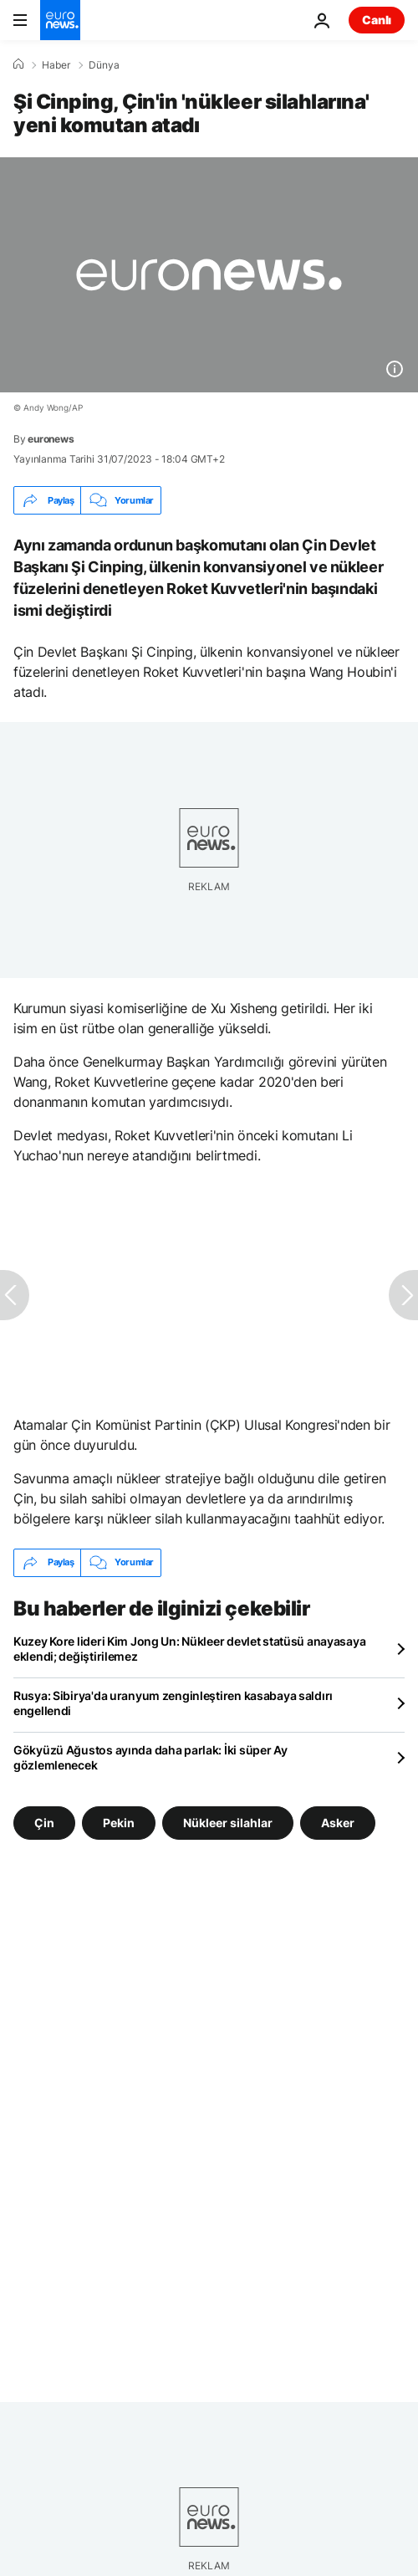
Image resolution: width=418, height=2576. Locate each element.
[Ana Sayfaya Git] (60, 20)
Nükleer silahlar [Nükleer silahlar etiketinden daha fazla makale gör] (228, 1822)
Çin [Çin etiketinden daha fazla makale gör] (44, 1822)
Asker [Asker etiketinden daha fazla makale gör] (337, 1822)
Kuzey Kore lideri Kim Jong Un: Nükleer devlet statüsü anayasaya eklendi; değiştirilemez (189, 1648)
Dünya (104, 65)
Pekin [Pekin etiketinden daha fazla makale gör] (119, 1822)
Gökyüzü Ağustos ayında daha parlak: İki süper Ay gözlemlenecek (150, 1757)
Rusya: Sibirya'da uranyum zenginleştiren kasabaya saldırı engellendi (173, 1703)
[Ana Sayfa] (18, 64)
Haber (56, 65)
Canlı (376, 20)
